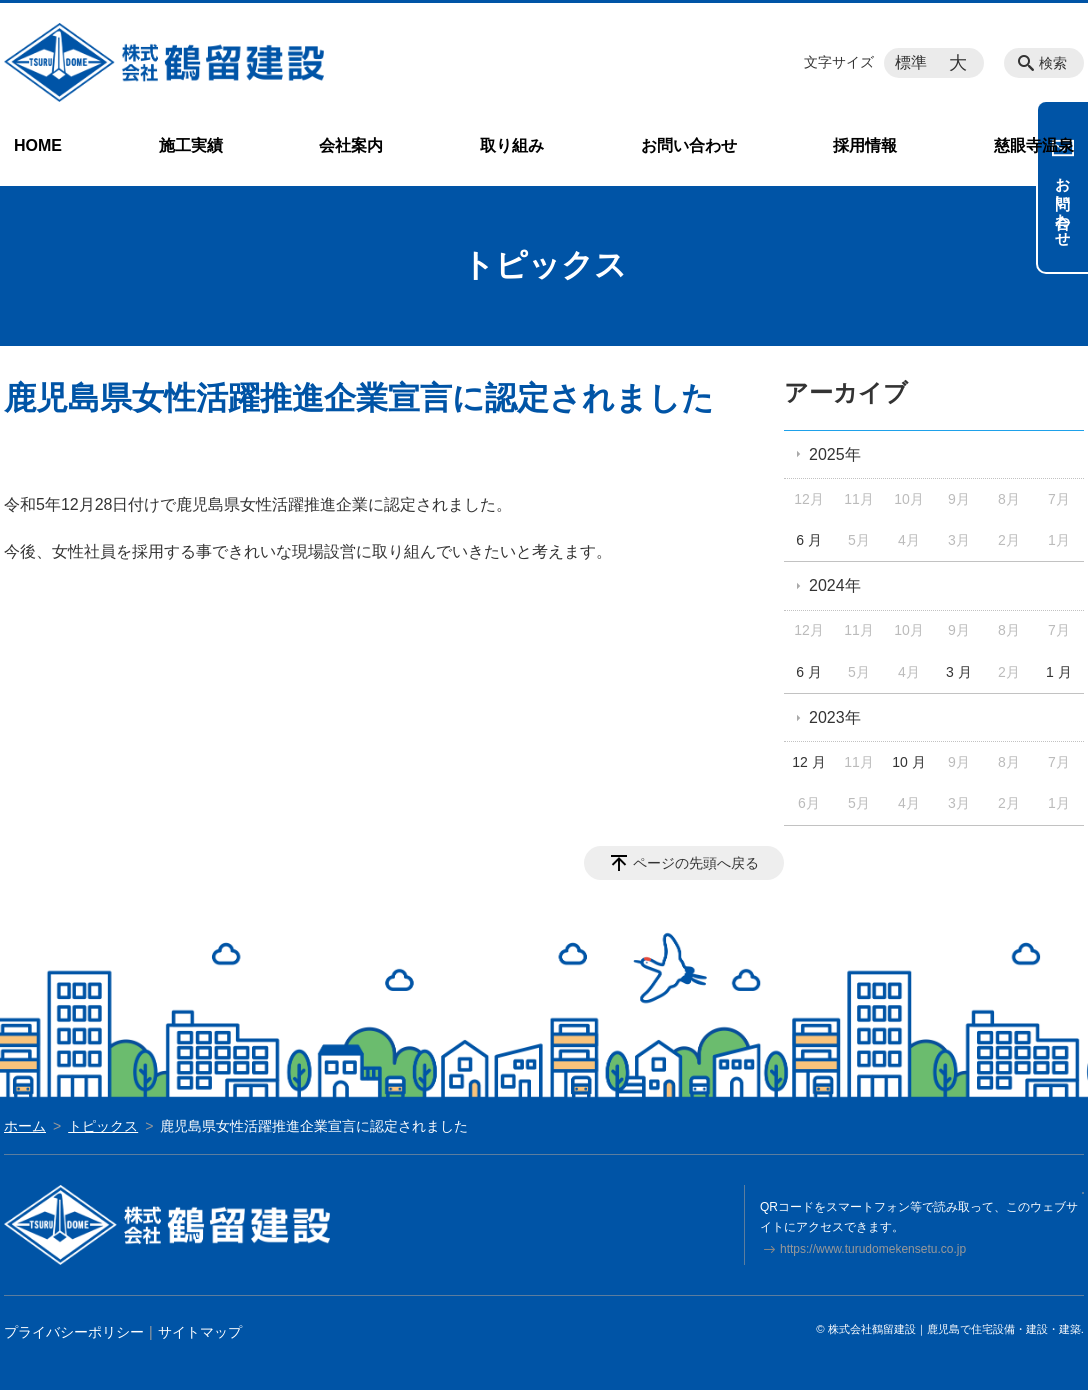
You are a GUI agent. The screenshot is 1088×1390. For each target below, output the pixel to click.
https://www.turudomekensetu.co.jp (873, 1249)
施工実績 (191, 145)
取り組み (512, 145)
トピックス (103, 1126)
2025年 (835, 454)
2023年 (835, 717)
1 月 (1059, 672)
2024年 (835, 585)
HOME (38, 145)
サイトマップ (200, 1332)
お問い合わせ (689, 145)
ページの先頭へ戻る (696, 863)
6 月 (809, 540)
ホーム (25, 1126)
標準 (911, 62)
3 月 (959, 672)
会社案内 (351, 145)
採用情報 (865, 145)
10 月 (908, 762)
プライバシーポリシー (74, 1332)
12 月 (808, 762)
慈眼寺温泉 (1034, 145)
